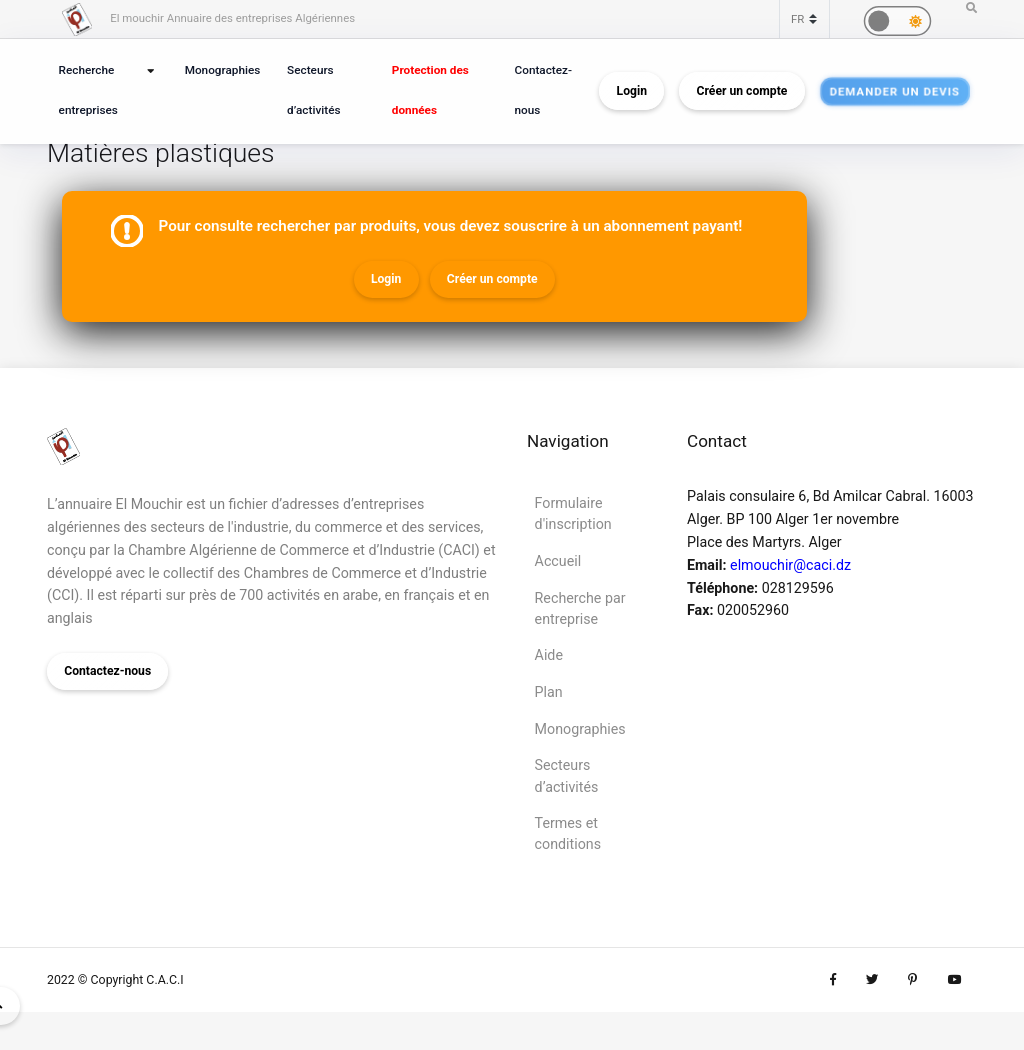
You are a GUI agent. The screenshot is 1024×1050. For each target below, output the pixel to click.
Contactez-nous (543, 90)
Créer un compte (742, 91)
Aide (549, 655)
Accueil (558, 561)
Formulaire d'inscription (573, 513)
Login (632, 91)
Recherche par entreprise (580, 608)
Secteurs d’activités (313, 90)
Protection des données (430, 90)
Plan (549, 692)
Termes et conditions (568, 833)
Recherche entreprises (88, 90)
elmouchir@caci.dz (790, 565)
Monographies (223, 70)
